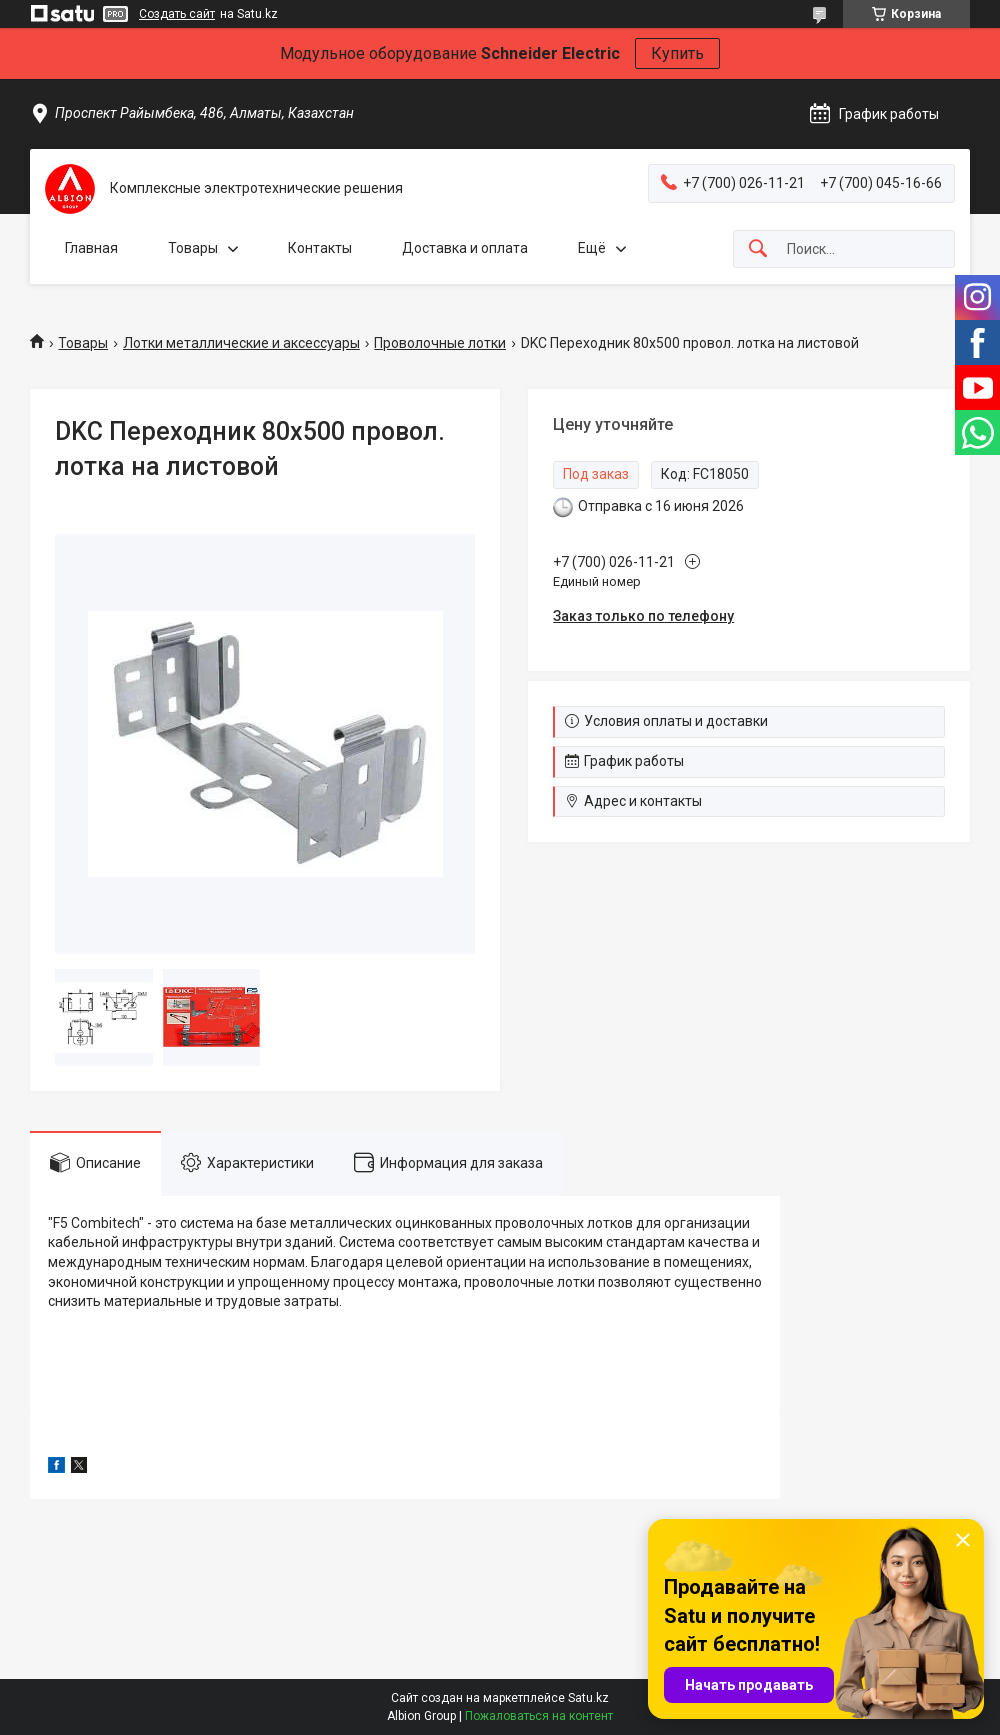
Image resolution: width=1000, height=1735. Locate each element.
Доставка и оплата (465, 248)
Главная (91, 248)
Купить (677, 53)
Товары (193, 248)
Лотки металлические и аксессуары (241, 343)
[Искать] (758, 249)
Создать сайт (177, 14)
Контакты (320, 248)
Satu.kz (588, 1698)
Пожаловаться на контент (539, 1716)
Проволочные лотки (440, 343)
